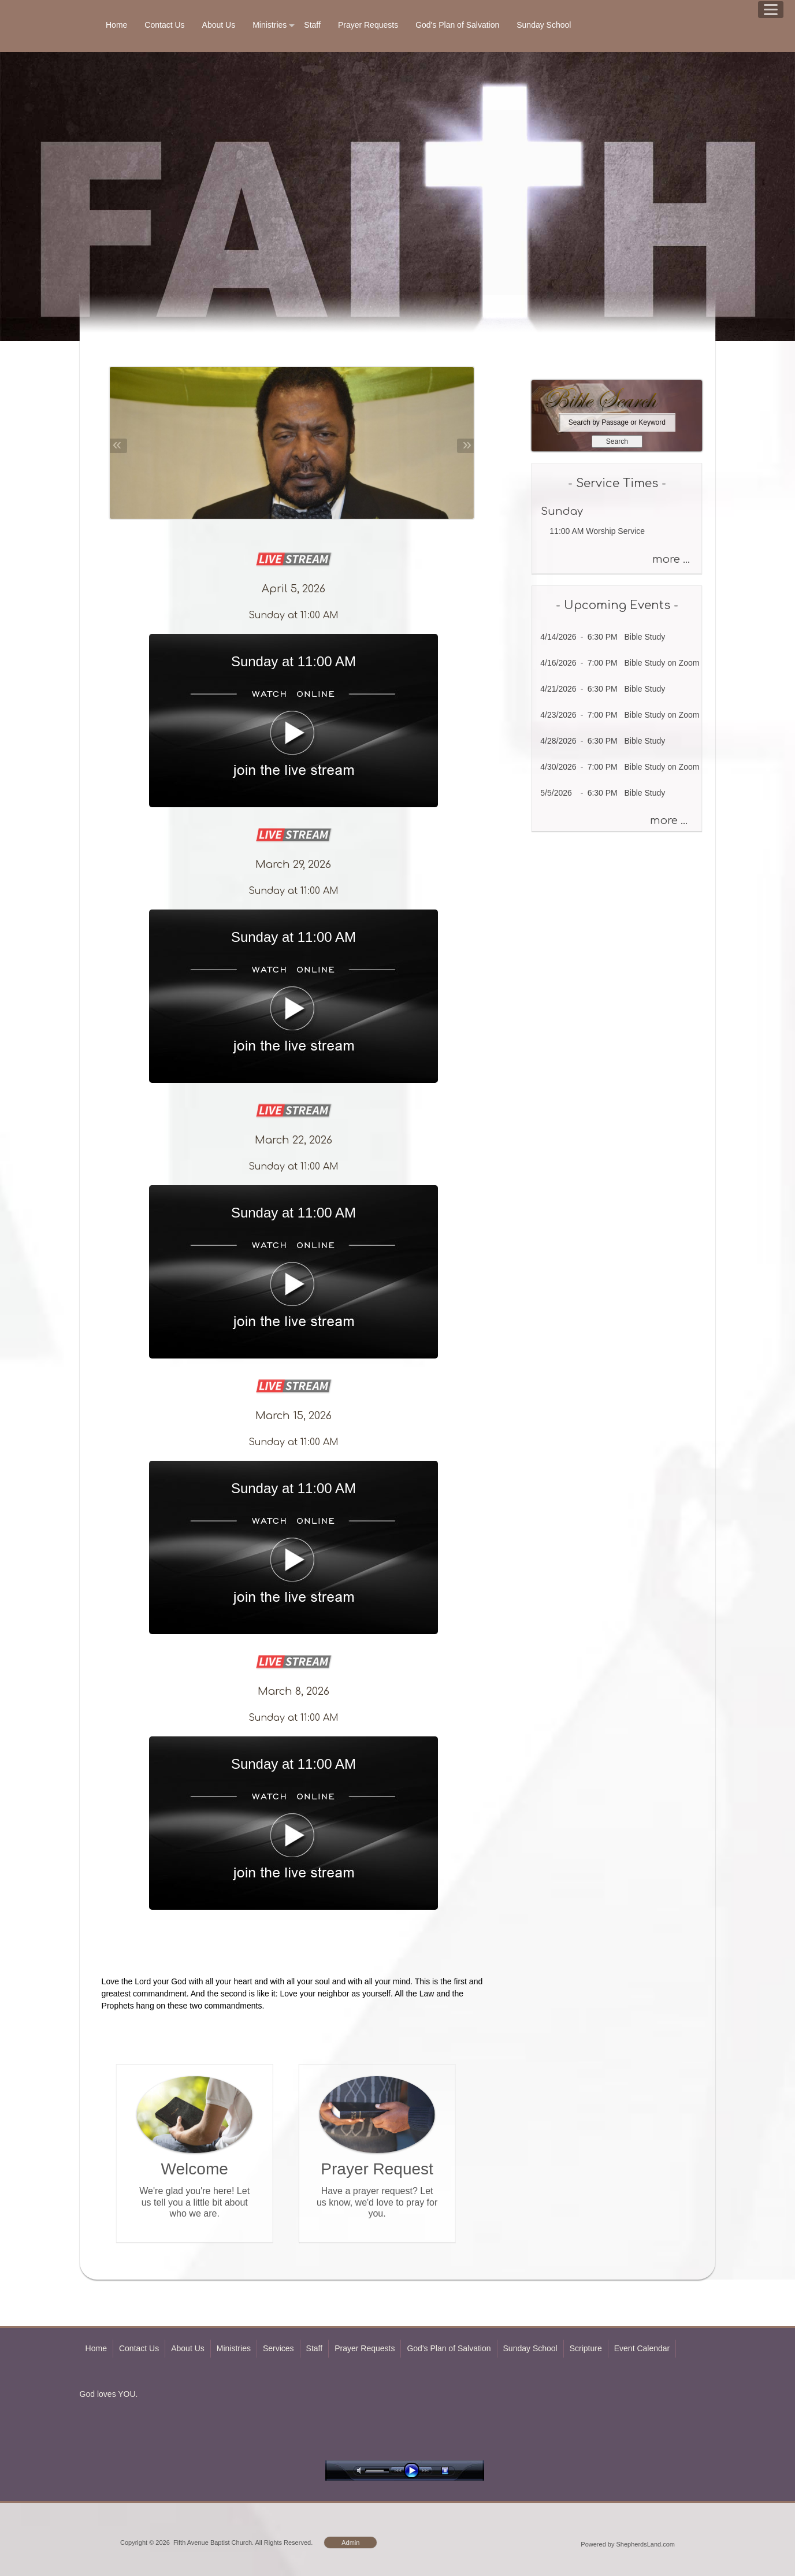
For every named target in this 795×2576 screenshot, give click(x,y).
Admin (350, 2542)
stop (455, 2470)
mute (361, 2470)
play (414, 2470)
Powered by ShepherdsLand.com (628, 2544)
